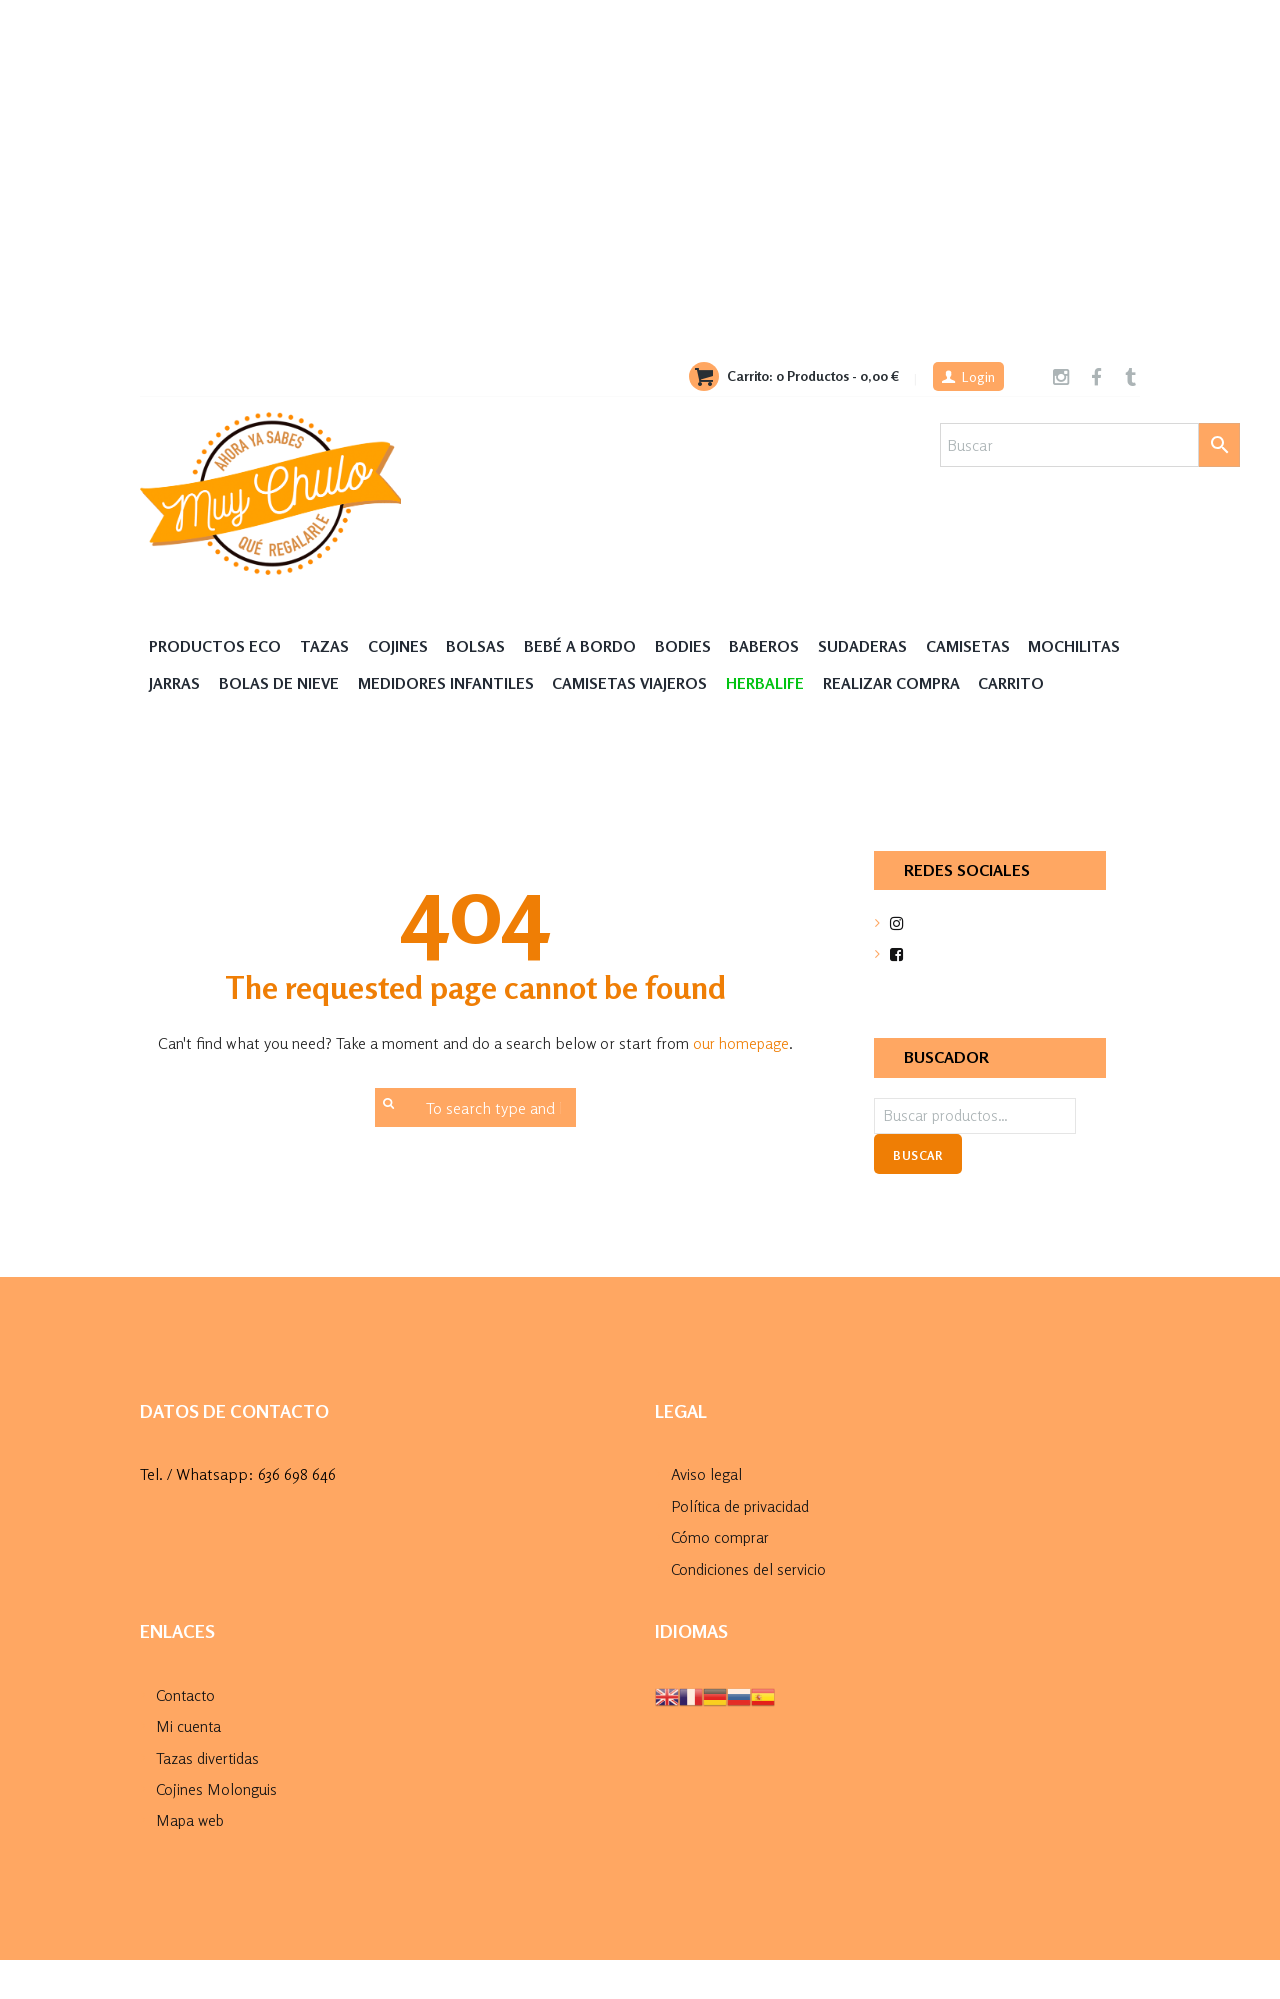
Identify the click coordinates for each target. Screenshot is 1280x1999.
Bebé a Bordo (587, 646)
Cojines (402, 646)
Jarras (288, 685)
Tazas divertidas (209, 1797)
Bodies (692, 646)
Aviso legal (706, 1515)
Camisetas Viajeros (753, 685)
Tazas (328, 646)
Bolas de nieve (395, 685)
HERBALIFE (892, 685)
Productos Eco (217, 646)
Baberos (775, 646)
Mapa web (192, 1859)
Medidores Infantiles (566, 685)
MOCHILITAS (196, 685)
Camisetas (983, 646)
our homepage (741, 1083)
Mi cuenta (189, 1765)
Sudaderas (876, 646)
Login (975, 377)
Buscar (917, 1196)
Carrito (184, 723)
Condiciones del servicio (750, 1608)
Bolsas (481, 646)
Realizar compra (1022, 685)
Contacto (187, 1734)
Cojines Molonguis (217, 1828)
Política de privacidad (743, 1546)
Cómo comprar (722, 1577)
